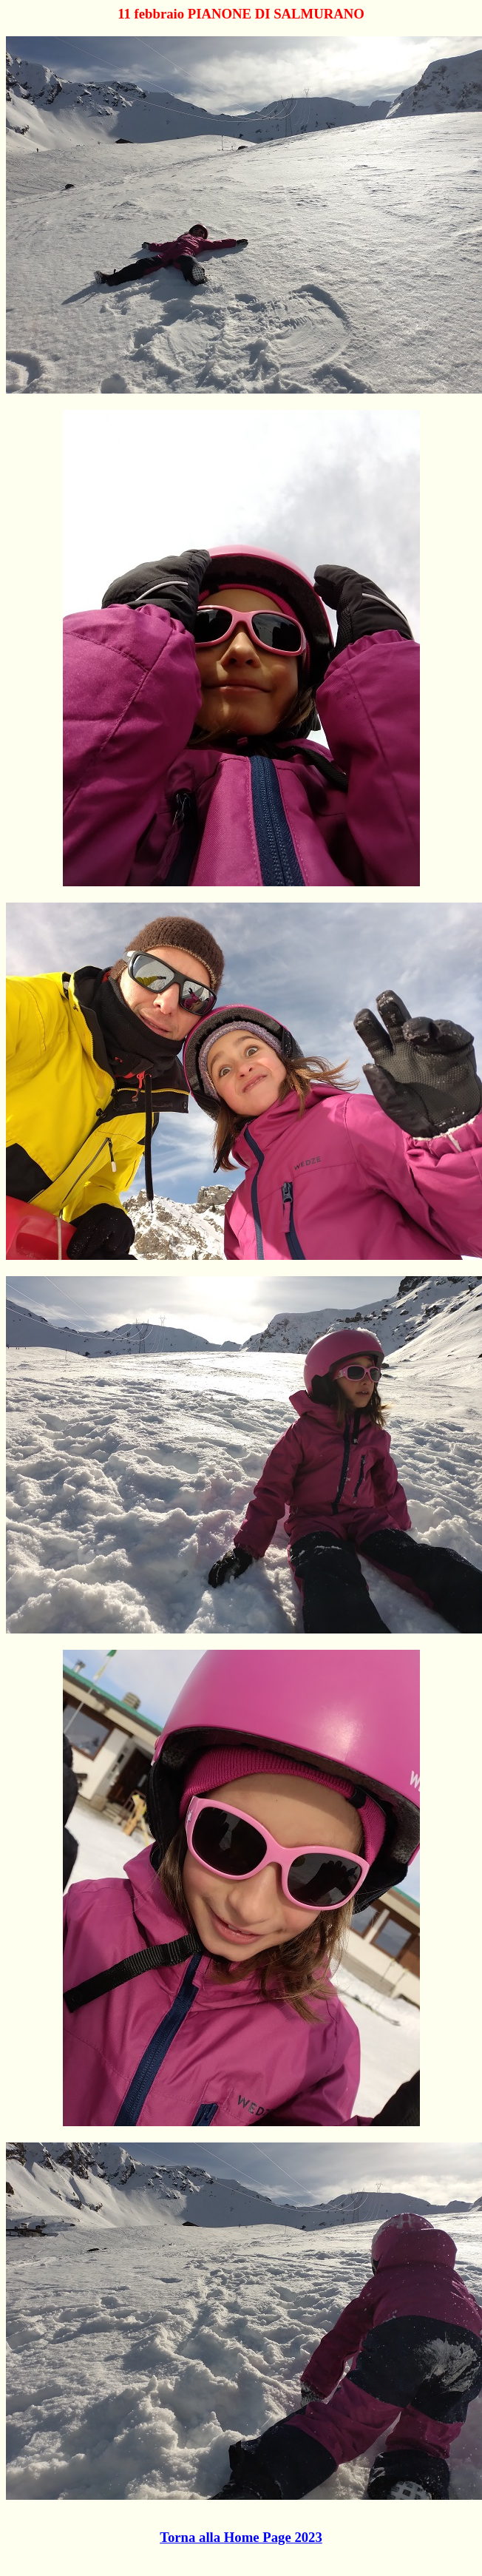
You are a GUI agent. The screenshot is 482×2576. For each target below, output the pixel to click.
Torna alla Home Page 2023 (241, 2537)
